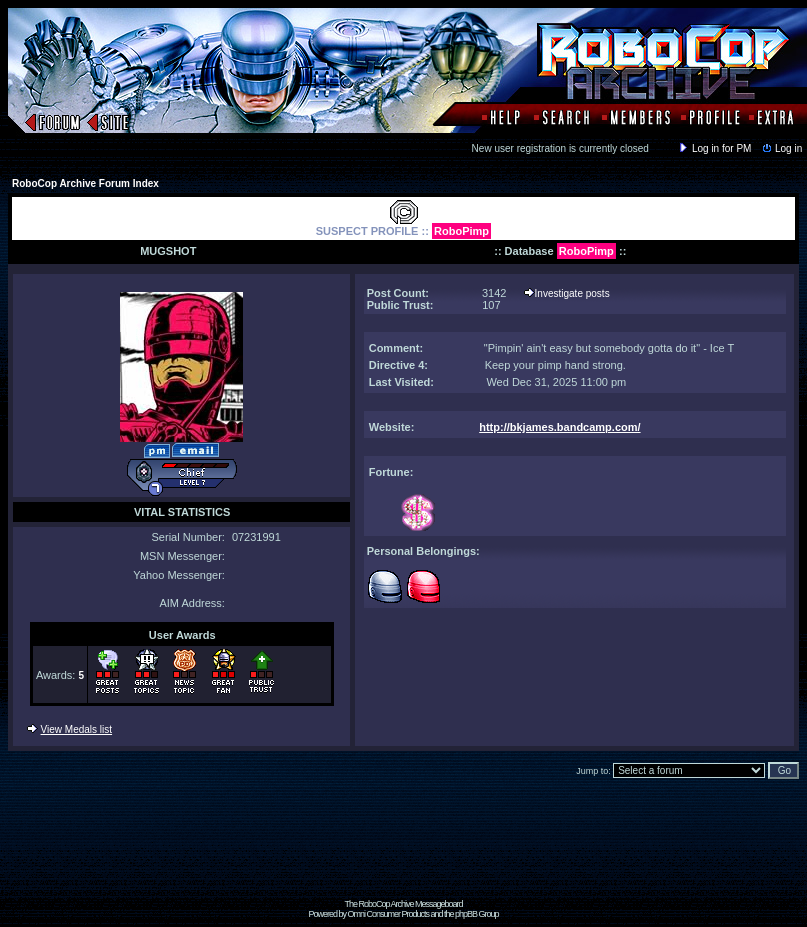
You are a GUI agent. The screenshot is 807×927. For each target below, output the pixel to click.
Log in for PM (714, 148)
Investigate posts (572, 293)
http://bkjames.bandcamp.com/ (559, 427)
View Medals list (77, 729)
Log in (781, 148)
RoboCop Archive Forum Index (85, 183)
